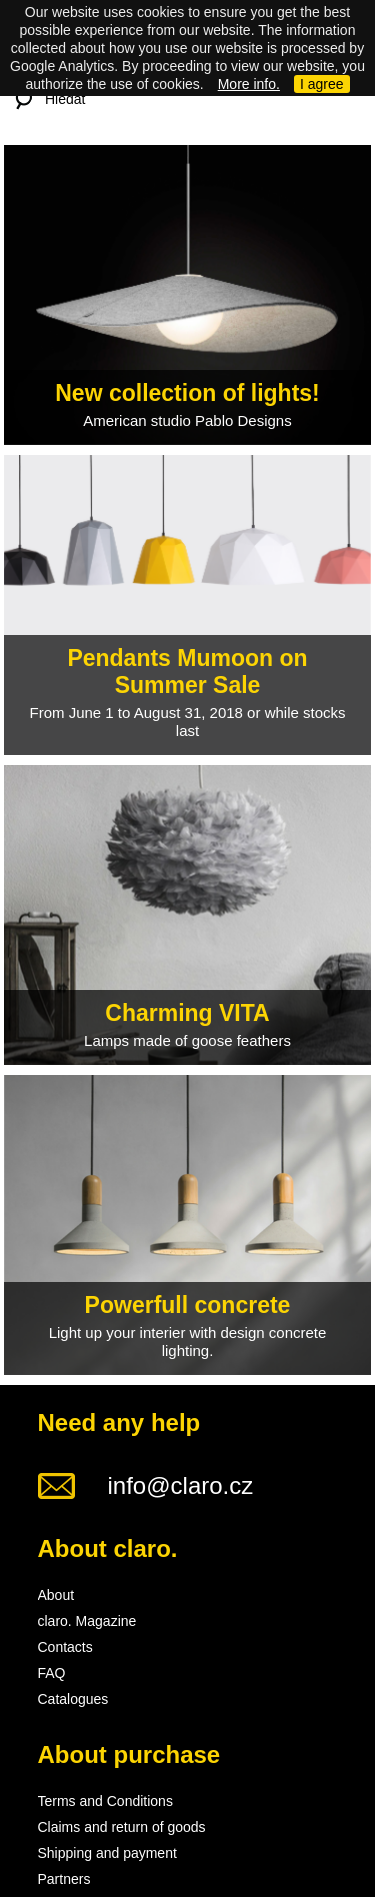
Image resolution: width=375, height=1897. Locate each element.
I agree (322, 84)
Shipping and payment (107, 1853)
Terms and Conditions (105, 1801)
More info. (249, 84)
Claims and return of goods (122, 1827)
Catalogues (73, 1699)
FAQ (52, 1673)
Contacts (65, 1647)
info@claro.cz (181, 1485)
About (56, 1595)
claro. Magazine (87, 1621)
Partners (64, 1879)
